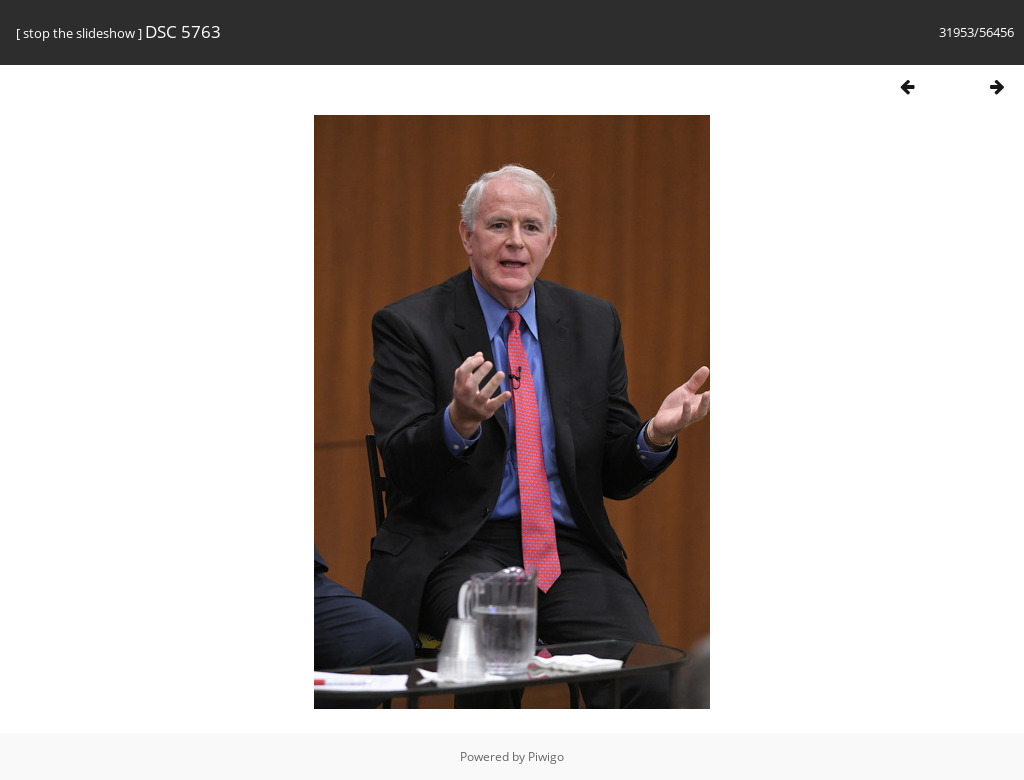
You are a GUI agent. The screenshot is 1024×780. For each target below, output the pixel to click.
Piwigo (546, 756)
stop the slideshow (79, 33)
